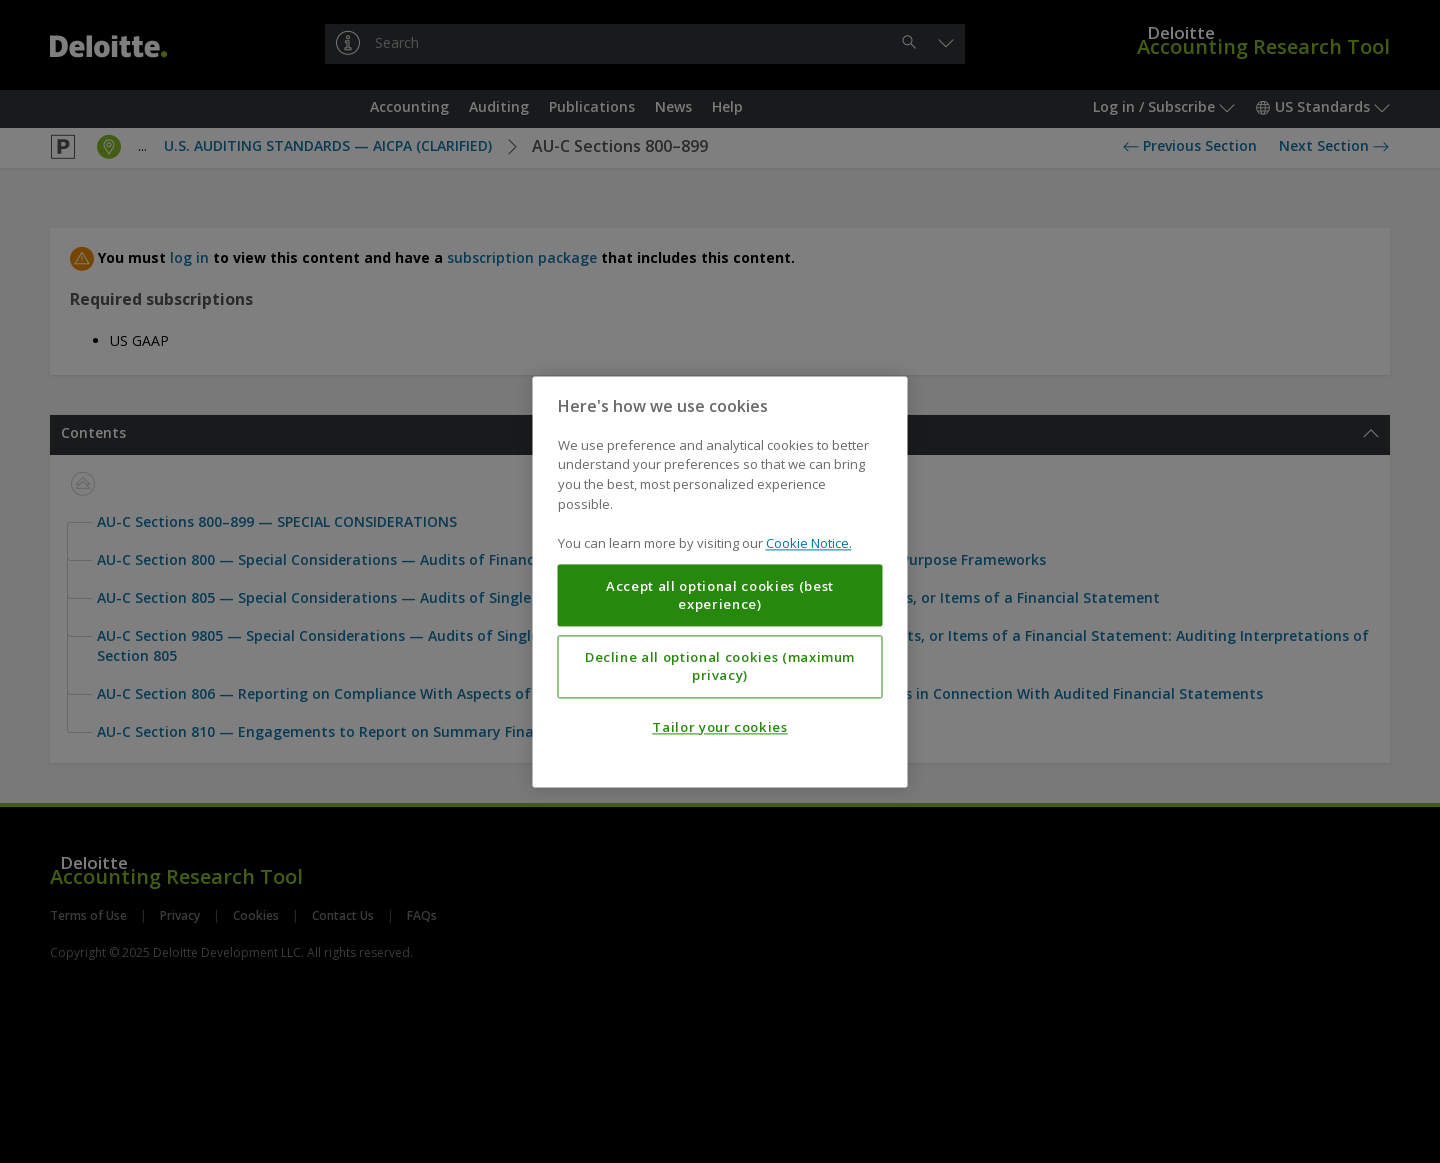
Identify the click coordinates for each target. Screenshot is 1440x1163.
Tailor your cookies (719, 727)
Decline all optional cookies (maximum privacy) (720, 666)
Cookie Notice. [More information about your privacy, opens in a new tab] (809, 543)
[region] (720, 581)
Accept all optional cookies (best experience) (720, 595)
